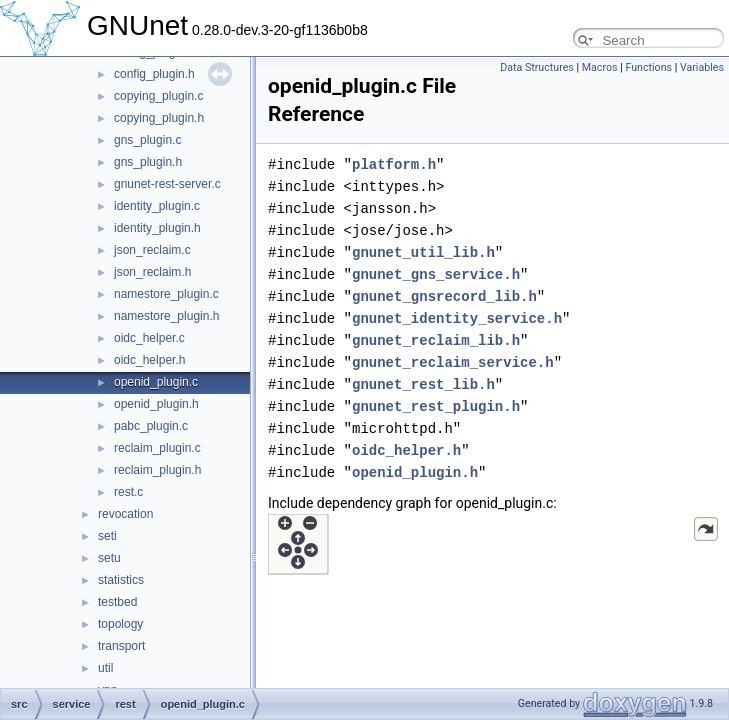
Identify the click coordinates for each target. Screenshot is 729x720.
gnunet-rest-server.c (167, 184)
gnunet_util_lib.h (423, 252)
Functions (648, 67)
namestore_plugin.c (166, 294)
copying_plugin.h (159, 118)
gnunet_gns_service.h (436, 274)
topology (120, 624)
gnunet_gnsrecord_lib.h (444, 296)
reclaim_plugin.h (157, 470)
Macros (600, 67)
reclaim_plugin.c (157, 448)
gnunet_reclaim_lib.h (436, 340)
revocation (125, 514)
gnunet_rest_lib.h (423, 384)
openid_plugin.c (156, 382)
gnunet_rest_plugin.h (436, 406)
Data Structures (537, 67)
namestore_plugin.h (166, 316)
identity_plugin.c (157, 206)
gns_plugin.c (147, 140)
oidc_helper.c (149, 338)
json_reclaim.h (152, 272)
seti (107, 536)
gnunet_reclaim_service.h (453, 362)
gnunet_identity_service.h (457, 318)
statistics (121, 580)
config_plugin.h (154, 74)
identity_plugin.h (157, 228)
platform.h (394, 164)
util (105, 668)
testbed (117, 602)
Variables (702, 67)
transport (121, 646)
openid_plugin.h (156, 404)
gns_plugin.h (148, 162)
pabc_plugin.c (151, 426)
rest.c (128, 492)
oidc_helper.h (149, 360)
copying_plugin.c (158, 96)
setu (109, 558)
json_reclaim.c (152, 250)
